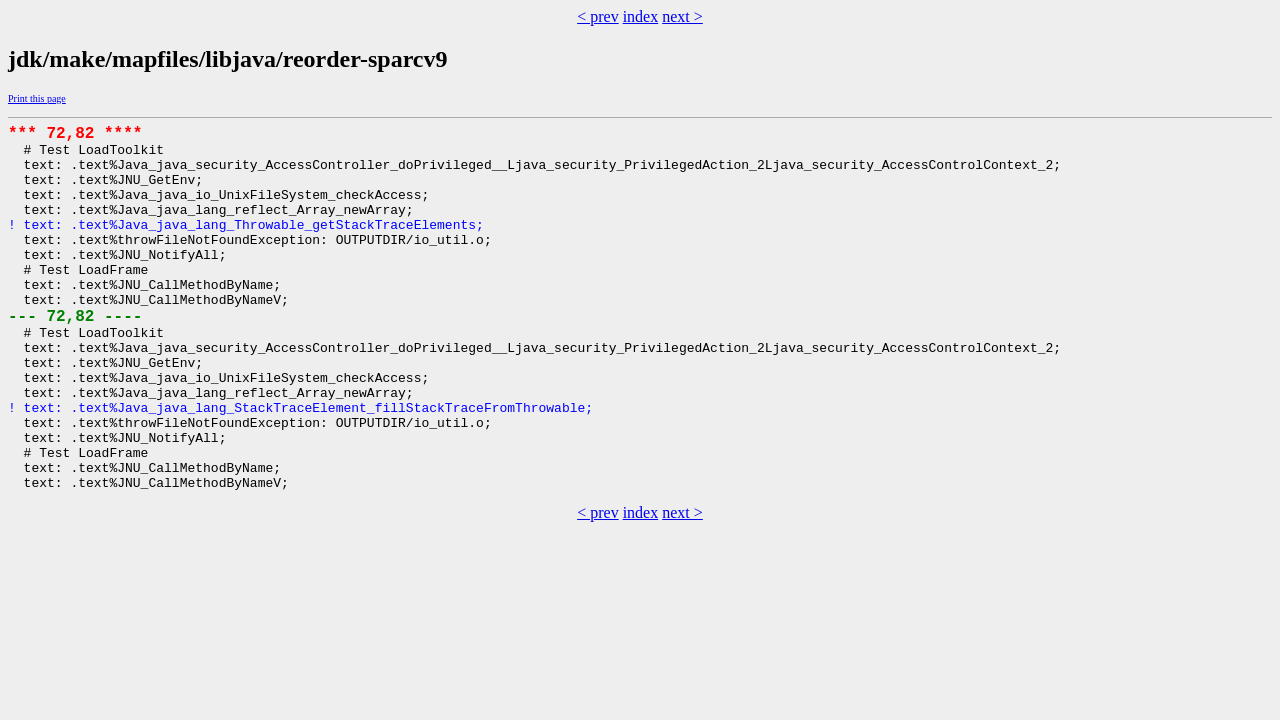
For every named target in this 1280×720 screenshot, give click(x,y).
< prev (597, 16)
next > (682, 16)
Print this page (37, 98)
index (641, 16)
